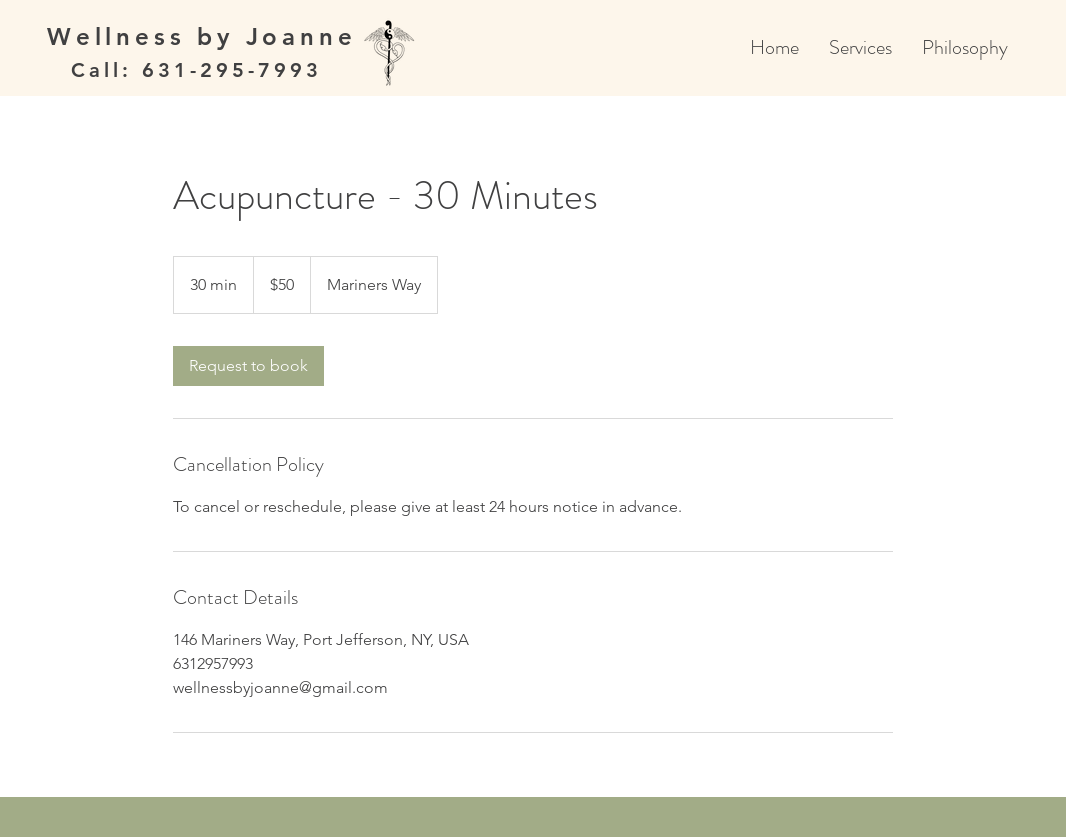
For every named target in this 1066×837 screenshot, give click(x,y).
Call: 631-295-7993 (196, 70)
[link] (248, 366)
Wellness (122, 36)
